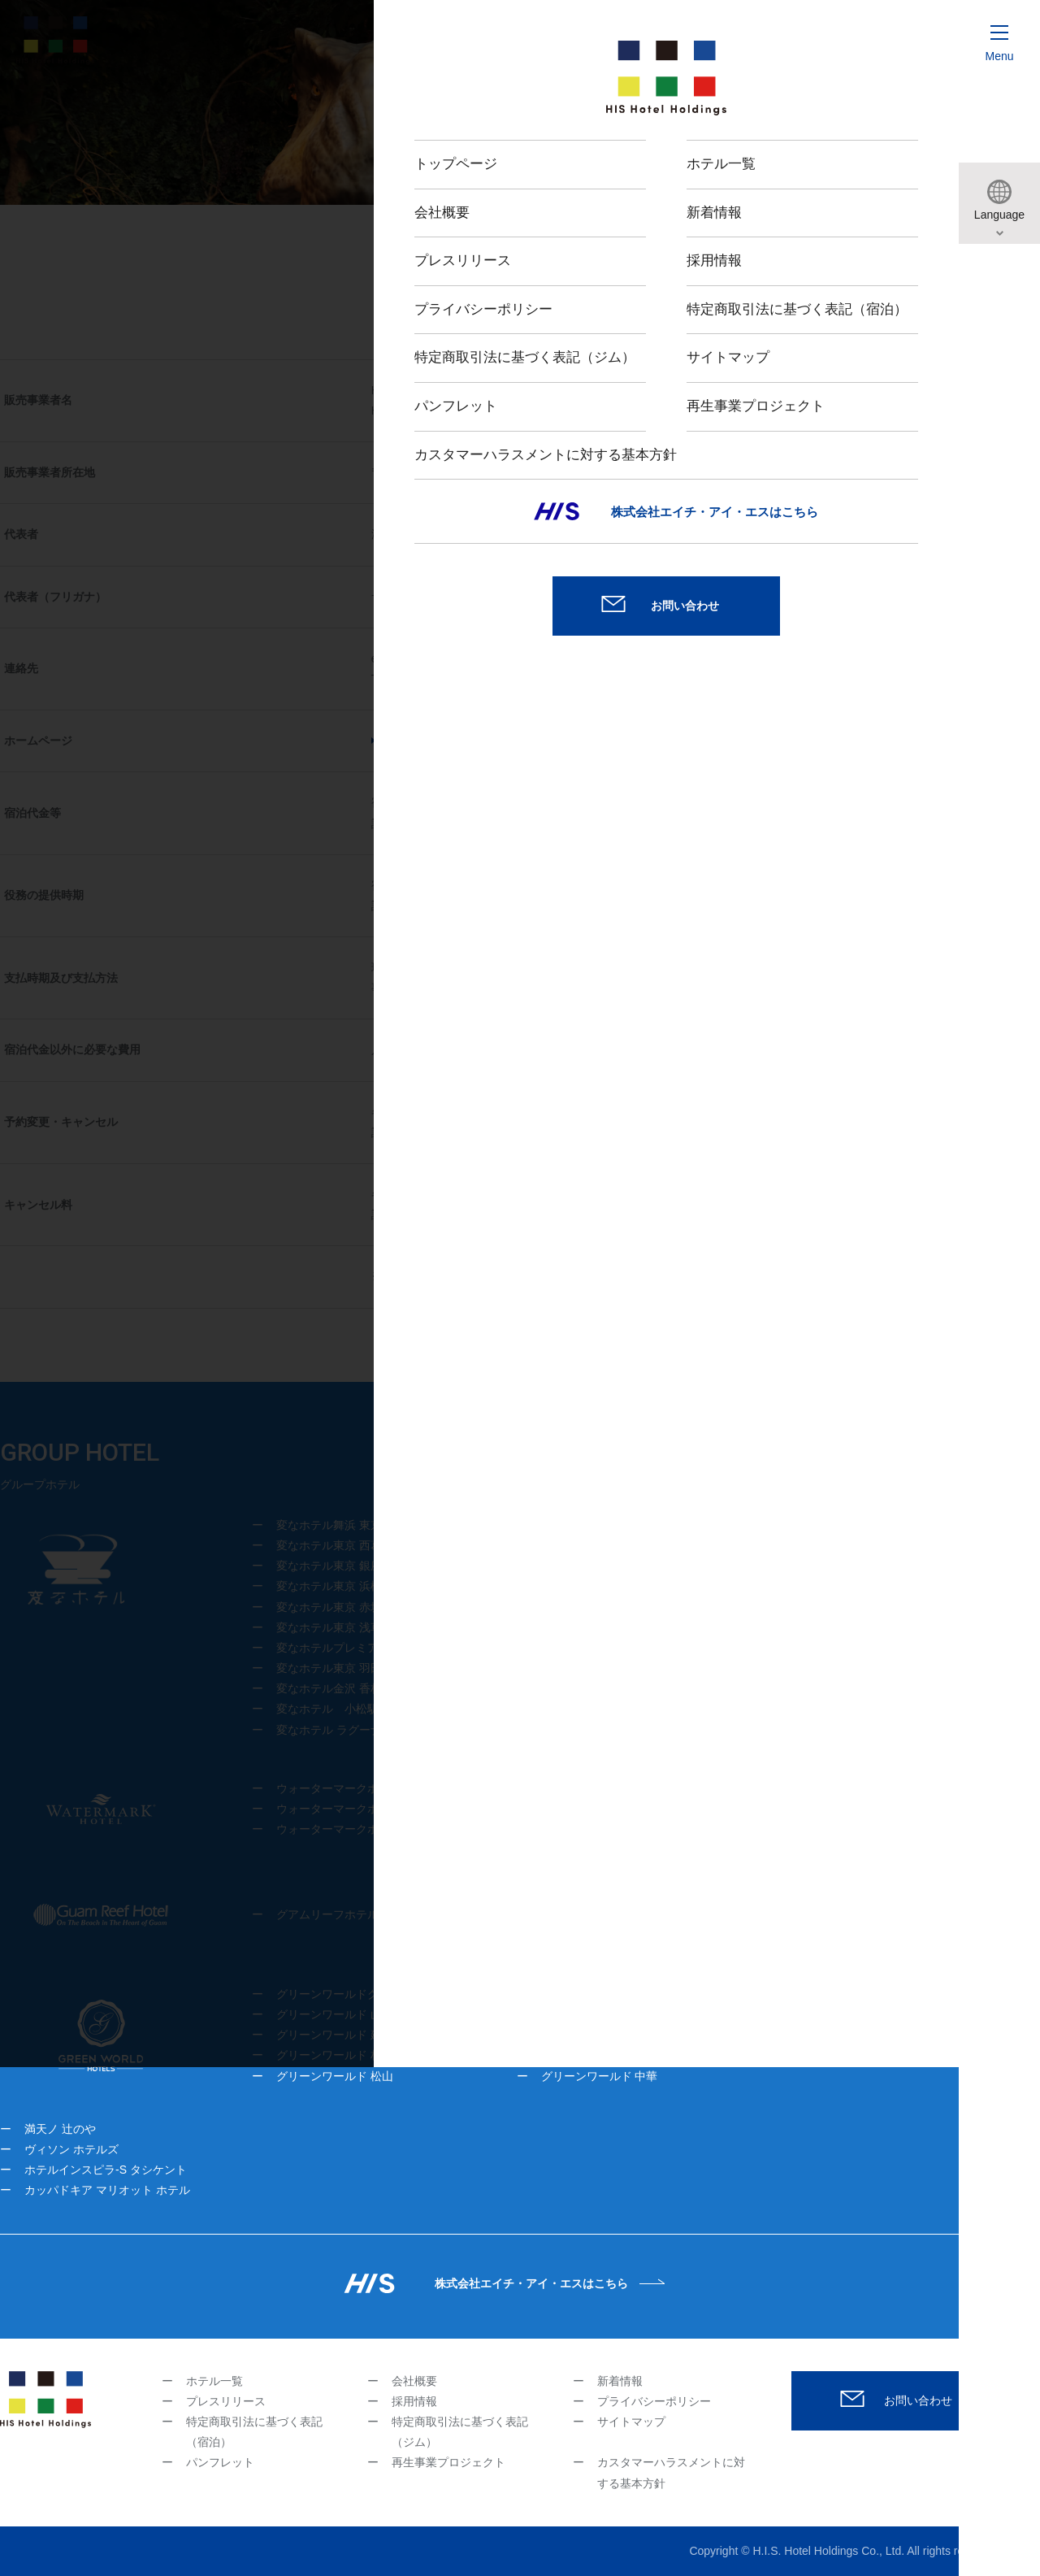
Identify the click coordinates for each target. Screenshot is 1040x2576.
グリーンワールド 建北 (334, 2034)
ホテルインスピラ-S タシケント (105, 2169)
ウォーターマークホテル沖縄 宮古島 (369, 1788)
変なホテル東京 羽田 (329, 1668)
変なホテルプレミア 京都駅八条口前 (637, 1668)
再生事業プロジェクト (448, 2462)
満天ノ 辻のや (60, 2128)
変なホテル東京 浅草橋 (334, 1627)
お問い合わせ (918, 2400)
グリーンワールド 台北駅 (605, 2054)
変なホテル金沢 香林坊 (334, 1688)
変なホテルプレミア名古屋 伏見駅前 (860, 1647)
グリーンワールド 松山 (334, 2076)
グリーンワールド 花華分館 (875, 1993)
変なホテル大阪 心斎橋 (599, 1545)
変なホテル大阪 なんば (599, 1524)
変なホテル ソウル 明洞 (828, 1607)
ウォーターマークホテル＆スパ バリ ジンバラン (407, 1828)
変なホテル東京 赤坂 (329, 1607)
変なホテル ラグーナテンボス (351, 1729)
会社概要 (414, 2380)
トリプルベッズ (845, 2034)
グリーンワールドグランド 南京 (357, 1993)
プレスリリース (226, 2401)
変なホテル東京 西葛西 (334, 1545)
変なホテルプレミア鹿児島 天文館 (855, 1565)
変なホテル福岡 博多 (820, 1545)
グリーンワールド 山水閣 (340, 2014)
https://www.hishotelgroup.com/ (462, 740)
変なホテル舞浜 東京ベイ (340, 1524)
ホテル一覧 (214, 2380)
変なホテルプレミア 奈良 (836, 1524)
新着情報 (620, 2380)
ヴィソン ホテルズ (71, 2149)
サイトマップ (631, 2421)
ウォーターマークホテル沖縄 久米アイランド (391, 1808)
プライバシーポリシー (654, 2401)
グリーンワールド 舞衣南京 (611, 2014)
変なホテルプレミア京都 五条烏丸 (628, 1688)
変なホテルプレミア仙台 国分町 (849, 1585)
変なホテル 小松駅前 (333, 1708)
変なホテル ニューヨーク (832, 1627)
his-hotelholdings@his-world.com (536, 658)
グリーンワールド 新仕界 (605, 2034)
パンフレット (220, 2462)
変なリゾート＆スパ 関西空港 (620, 1647)
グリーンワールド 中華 (599, 2076)
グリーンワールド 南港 (863, 2014)
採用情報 (414, 2401)
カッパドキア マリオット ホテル (107, 2189)
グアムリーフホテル (327, 1914)
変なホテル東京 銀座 (329, 1565)
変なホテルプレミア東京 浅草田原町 (369, 1647)
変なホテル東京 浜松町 (334, 1585)
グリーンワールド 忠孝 (599, 1993)
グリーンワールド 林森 (334, 2054)
